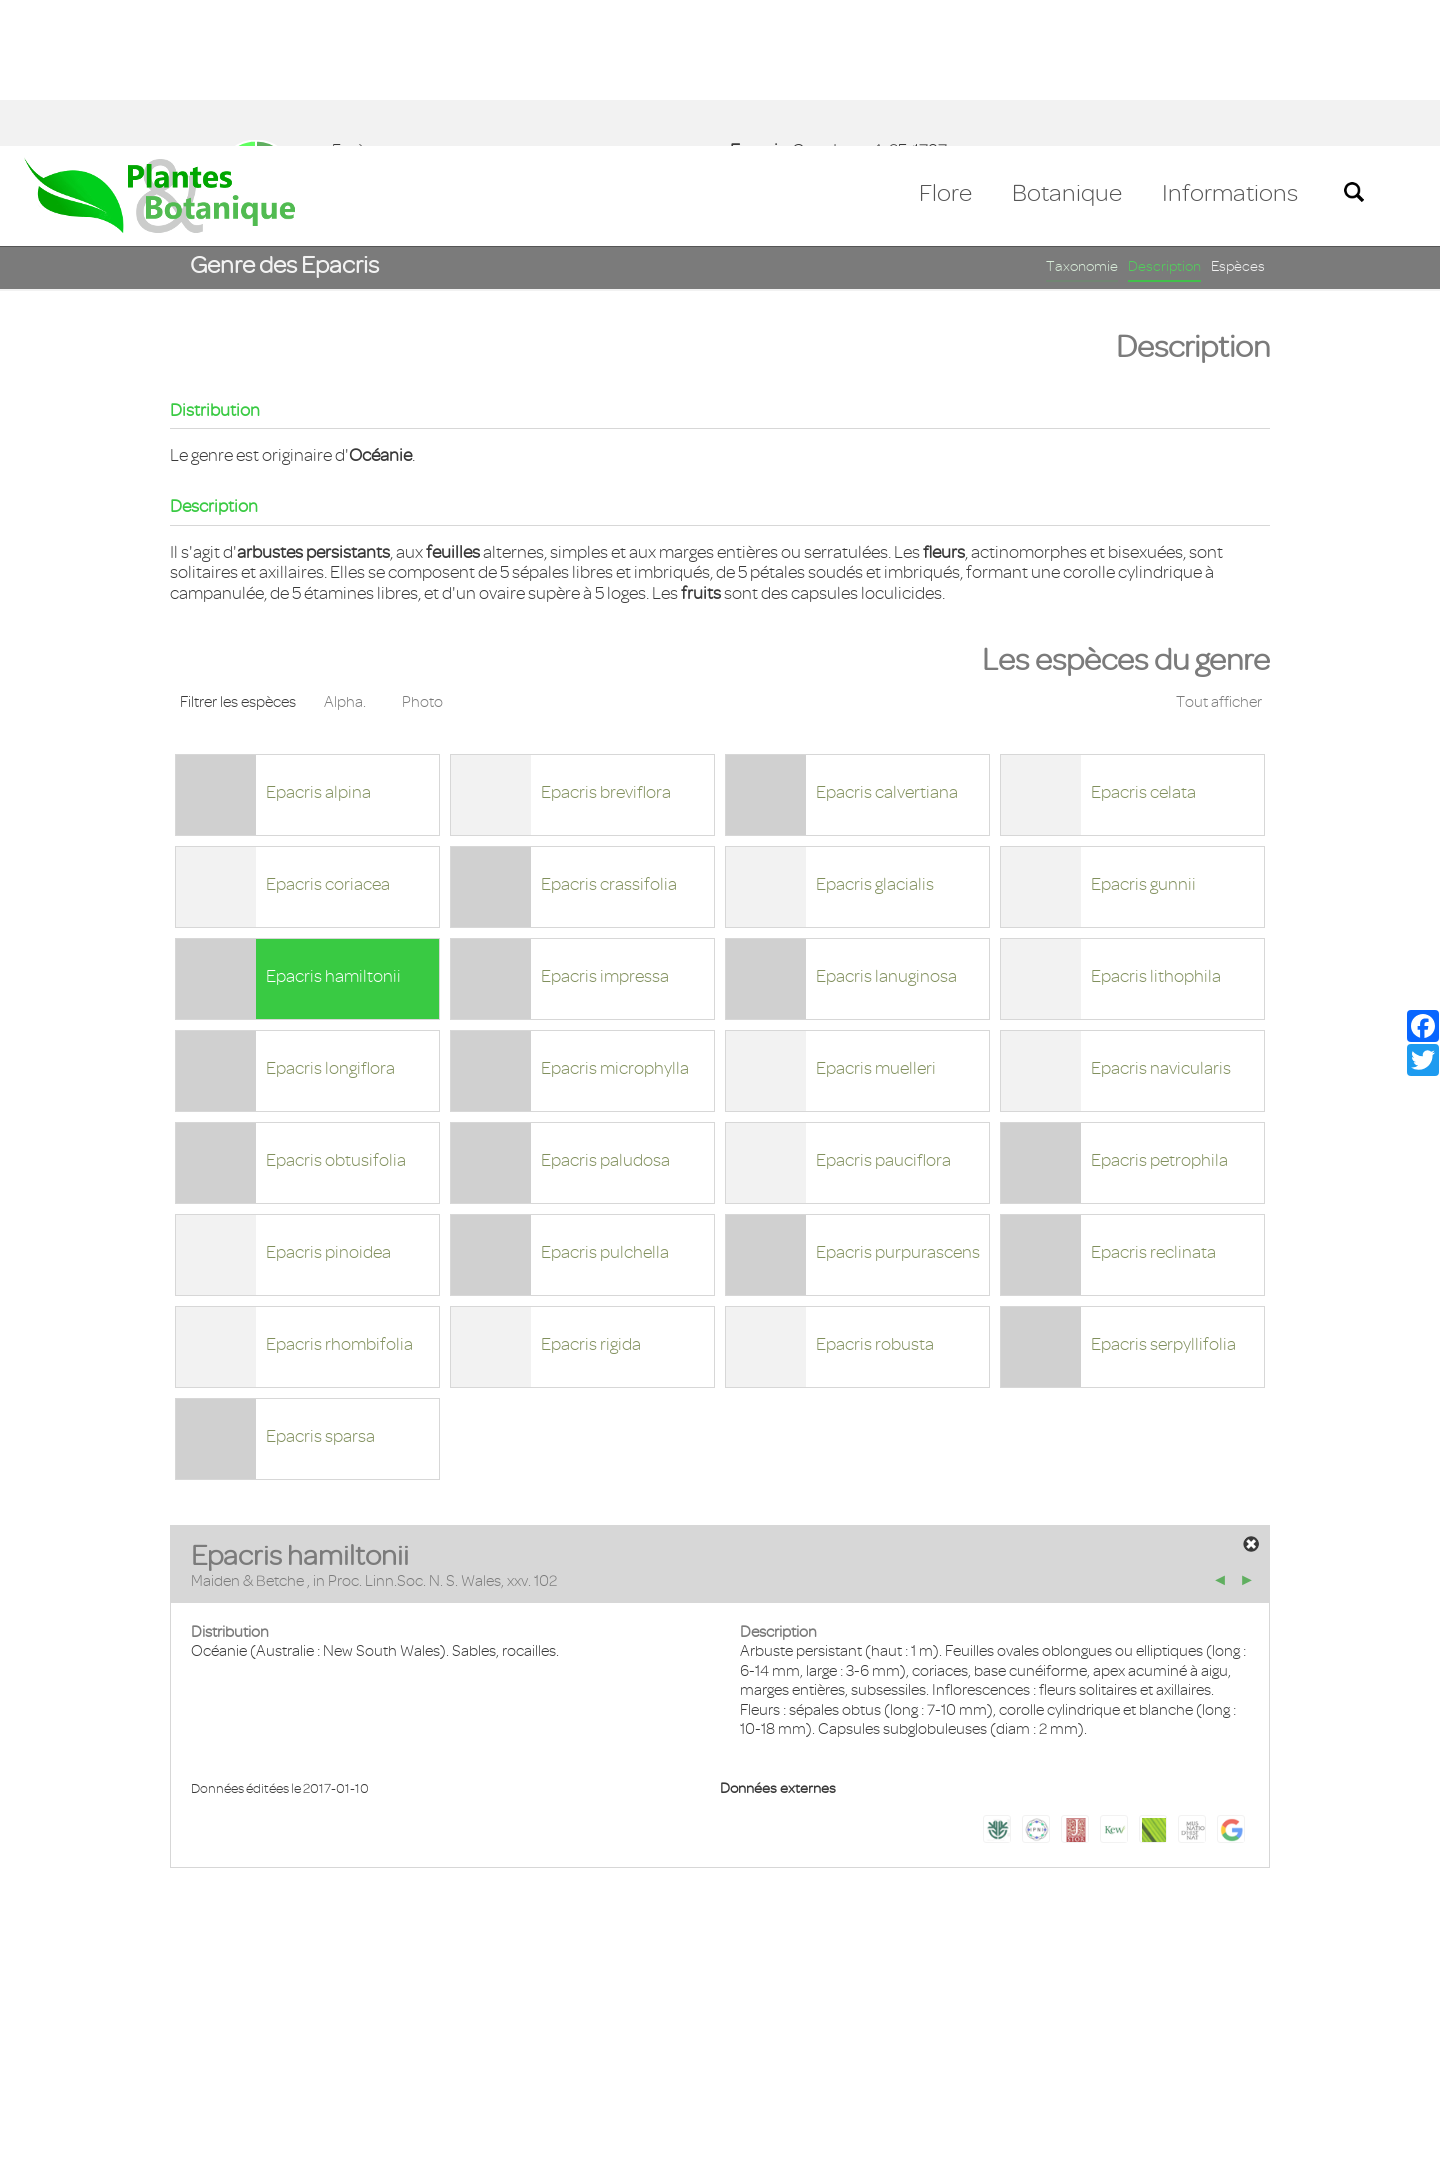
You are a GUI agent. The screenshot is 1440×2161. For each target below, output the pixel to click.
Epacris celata (1143, 646)
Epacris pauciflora (883, 1014)
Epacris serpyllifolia (1163, 1198)
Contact (62, 2045)
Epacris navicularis (1161, 922)
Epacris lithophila (1156, 830)
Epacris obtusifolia (336, 1014)
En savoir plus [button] (565, 2134)
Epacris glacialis (875, 738)
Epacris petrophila (1159, 1014)
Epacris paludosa (605, 1014)
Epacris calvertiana (887, 646)
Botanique (1067, 47)
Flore (945, 47)
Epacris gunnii (1143, 738)
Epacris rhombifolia (339, 1198)
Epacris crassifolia (609, 738)
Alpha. (345, 556)
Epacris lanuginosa (886, 830)
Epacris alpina (318, 646)
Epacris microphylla (615, 922)
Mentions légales (174, 2045)
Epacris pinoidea (328, 1106)
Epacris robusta (875, 1198)
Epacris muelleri (876, 922)
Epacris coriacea (328, 738)
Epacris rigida (591, 1198)
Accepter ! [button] (1370, 2135)
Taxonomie (1082, 120)
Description (1164, 120)
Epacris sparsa (320, 1290)
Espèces (1238, 120)
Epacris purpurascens (898, 1106)
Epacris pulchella (605, 1106)
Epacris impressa (605, 830)
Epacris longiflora (330, 922)
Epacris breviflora (606, 646)
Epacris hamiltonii (333, 830)
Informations (1230, 47)
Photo (422, 556)
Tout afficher (1219, 556)
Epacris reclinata (1153, 1106)
